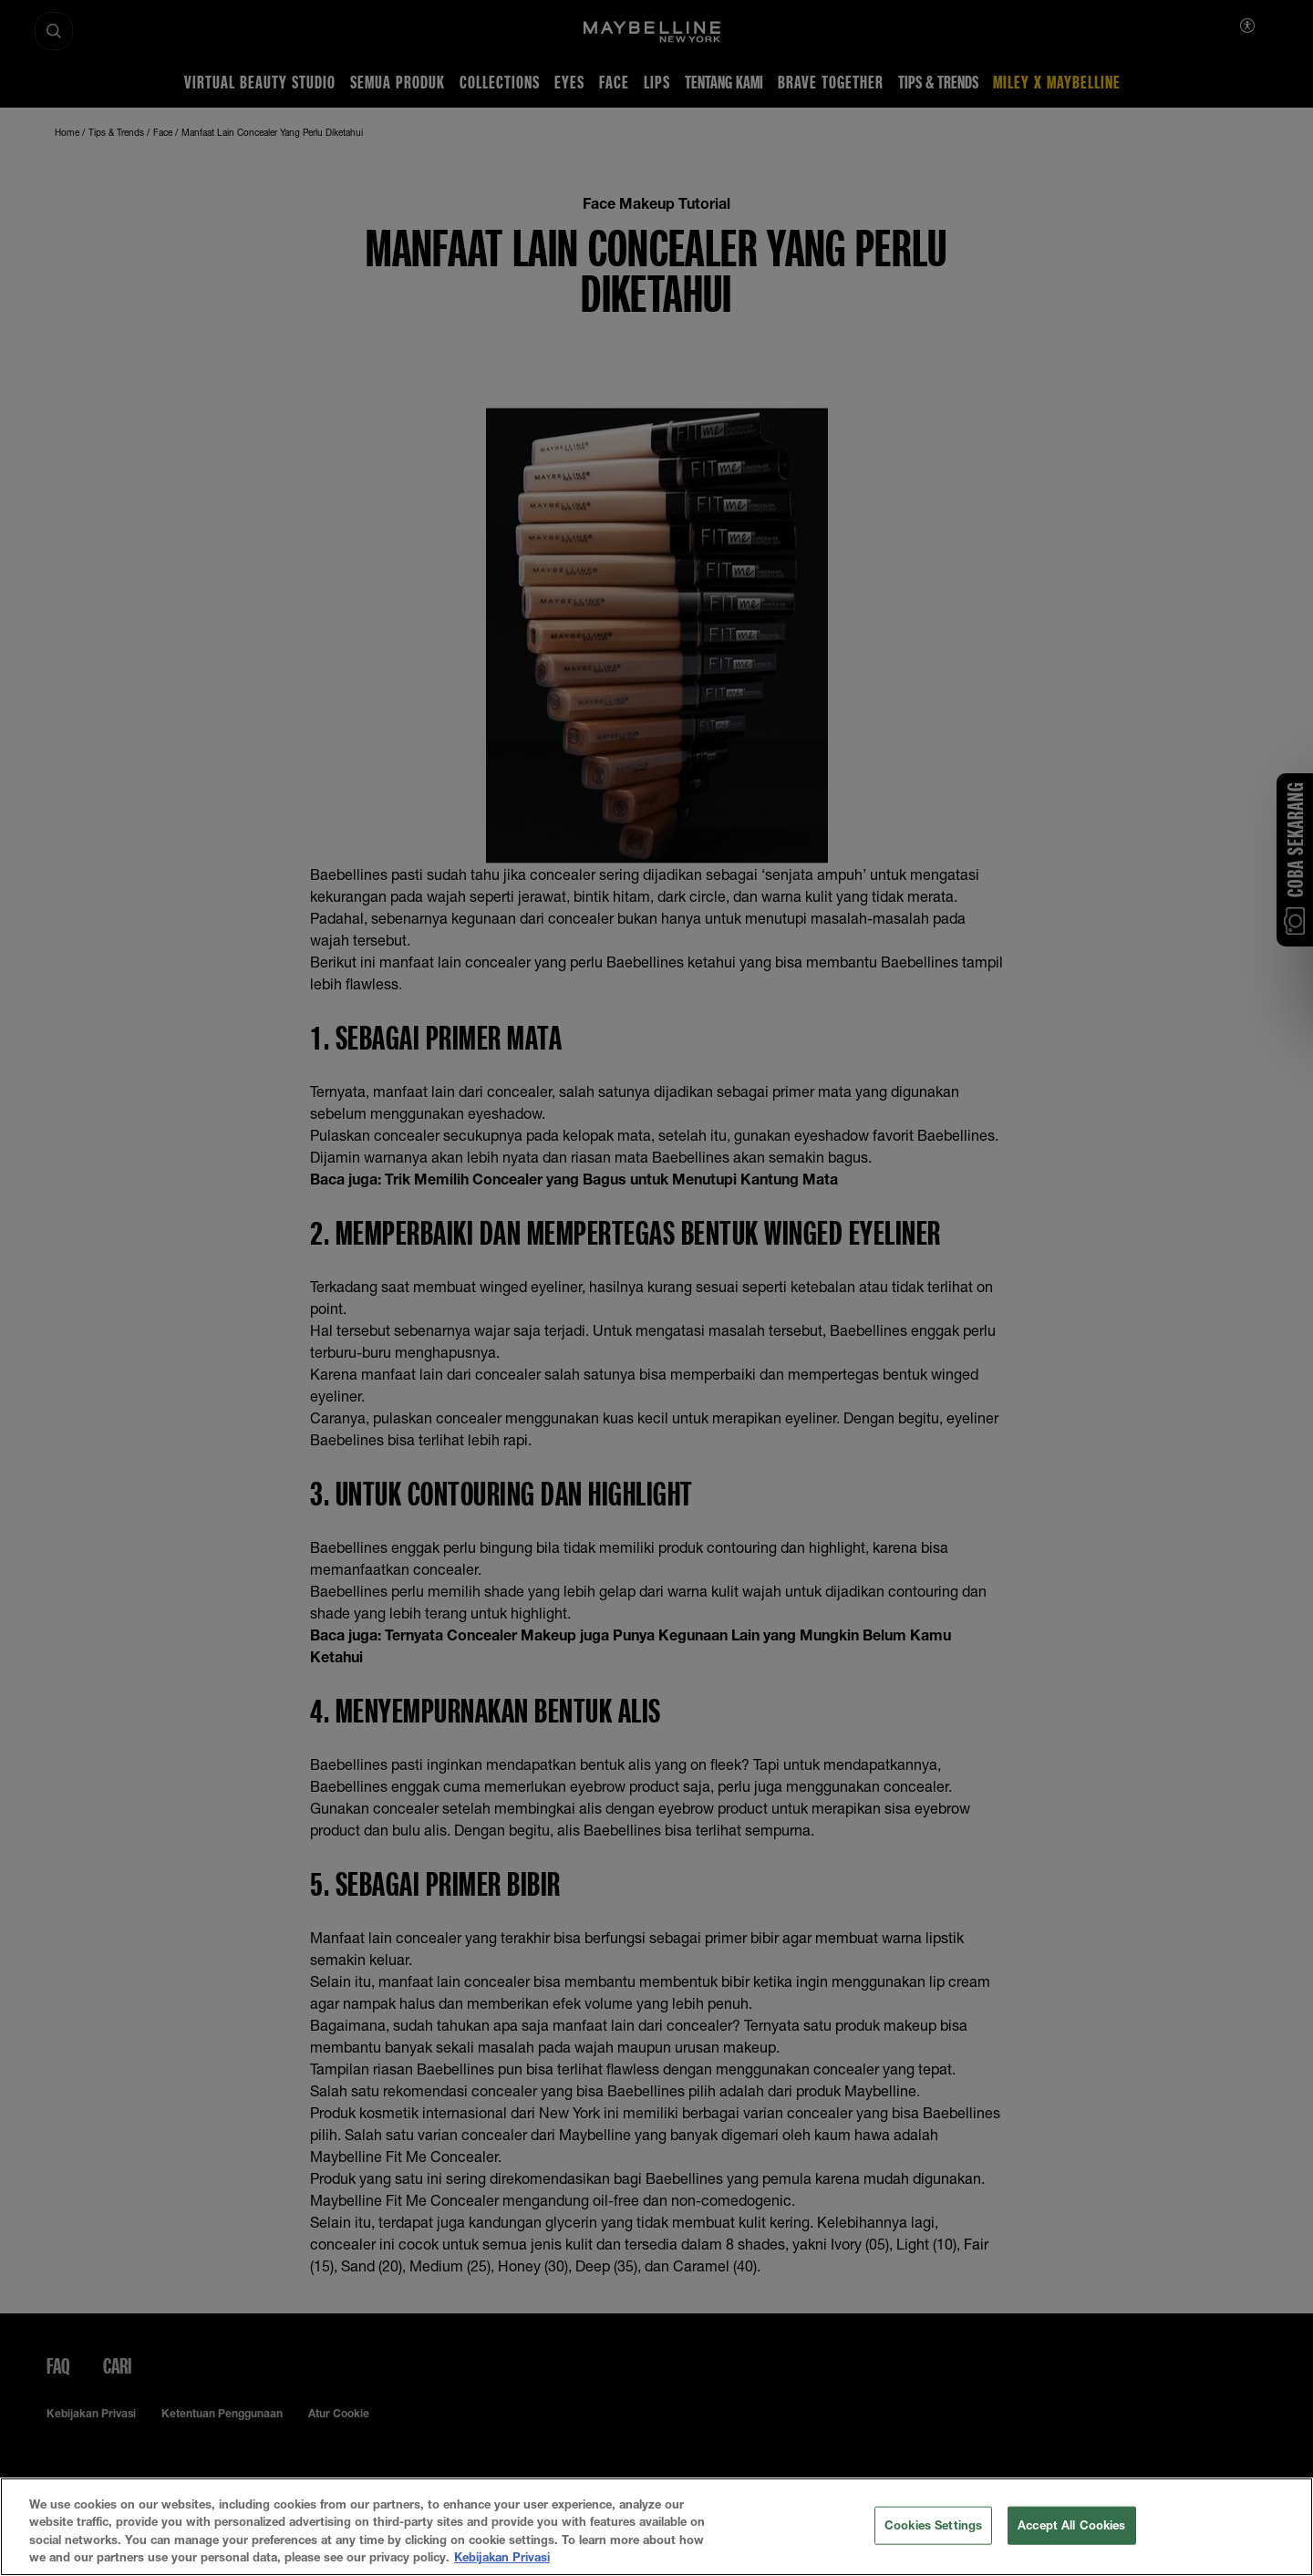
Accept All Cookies (1071, 2525)
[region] (656, 2527)
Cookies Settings (933, 2525)
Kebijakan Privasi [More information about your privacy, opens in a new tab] (502, 2557)
